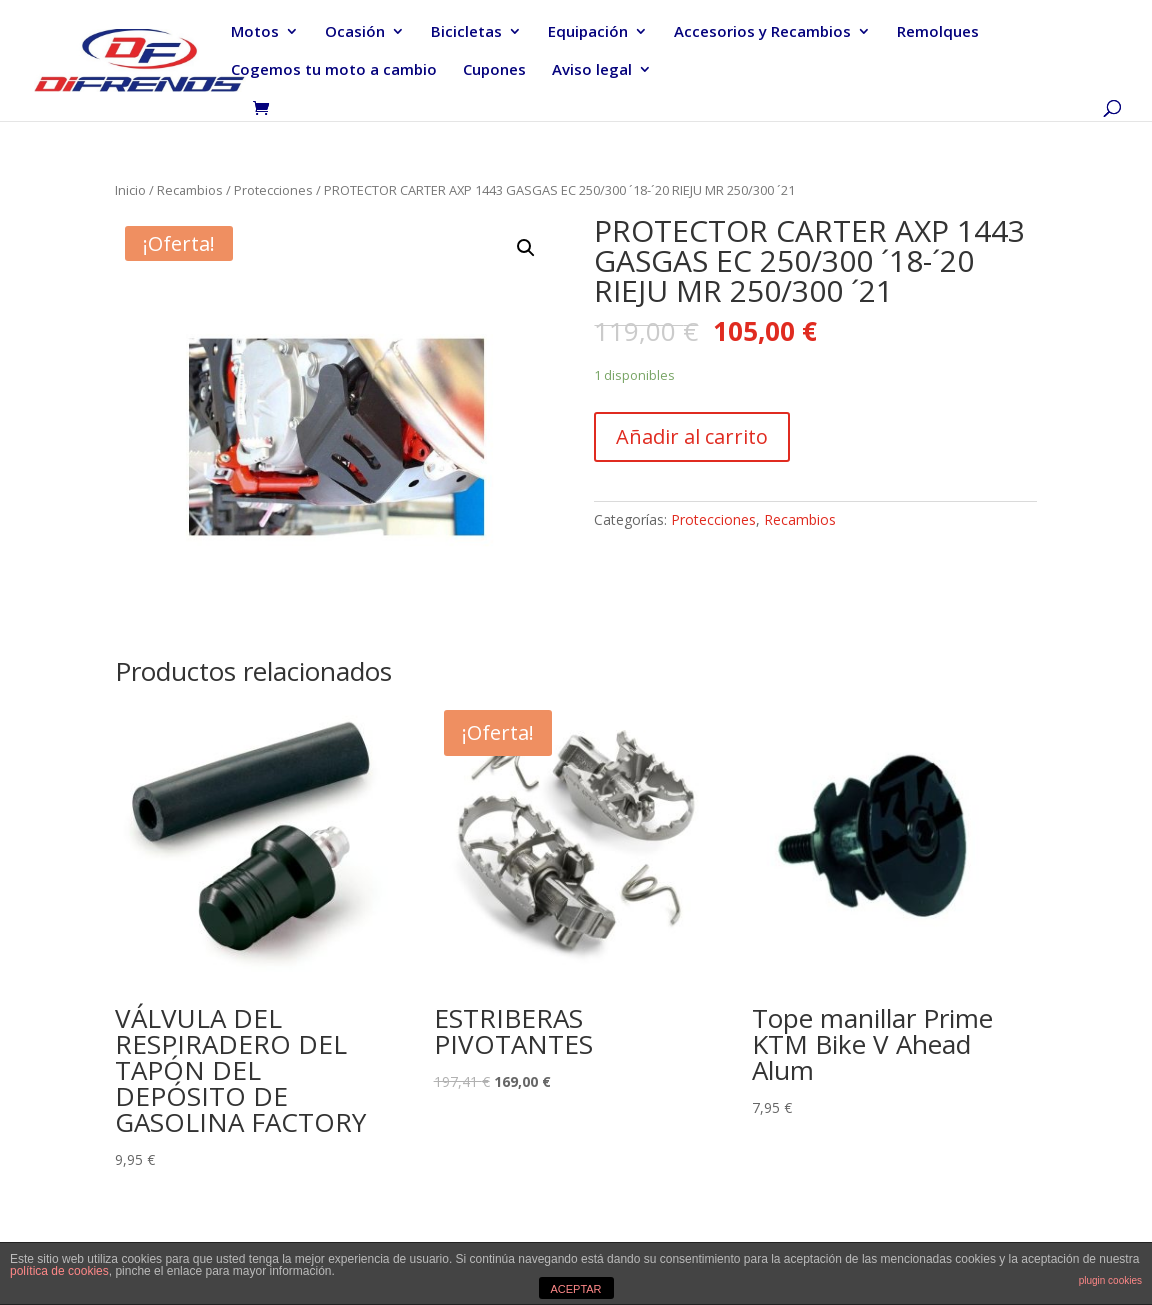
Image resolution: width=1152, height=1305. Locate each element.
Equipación (588, 32)
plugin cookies (1110, 1280)
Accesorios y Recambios (762, 32)
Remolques (938, 32)
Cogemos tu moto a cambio (334, 70)
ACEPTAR (575, 1289)
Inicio (130, 190)
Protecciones (273, 190)
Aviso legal (592, 70)
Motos (255, 32)
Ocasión (355, 32)
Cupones (494, 70)
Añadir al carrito (692, 436)
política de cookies (59, 1271)
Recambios (190, 190)
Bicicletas (466, 32)
